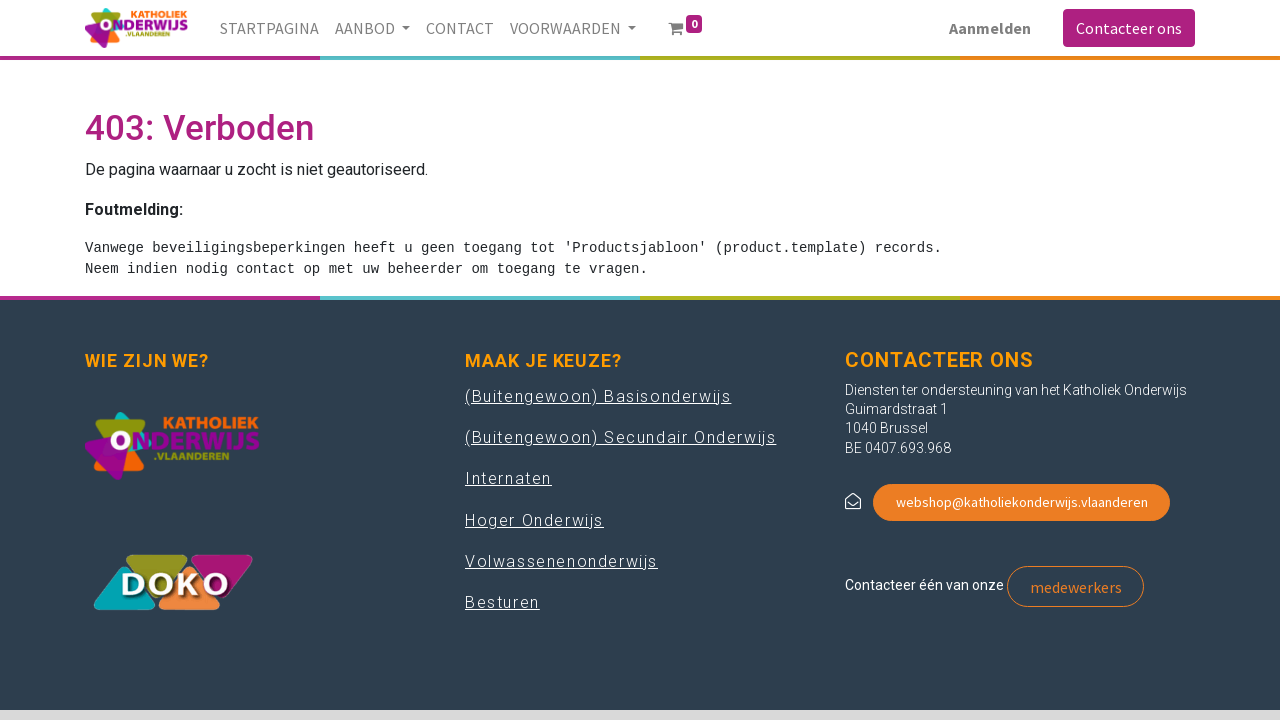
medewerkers (1076, 587)
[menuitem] (269, 28)
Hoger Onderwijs (534, 520)
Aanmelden (990, 28)
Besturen (502, 602)
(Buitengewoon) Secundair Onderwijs (620, 437)
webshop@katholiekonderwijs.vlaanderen (1022, 502)
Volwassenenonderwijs (561, 561)
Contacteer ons (1129, 28)
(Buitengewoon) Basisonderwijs (598, 396)
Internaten (508, 478)
